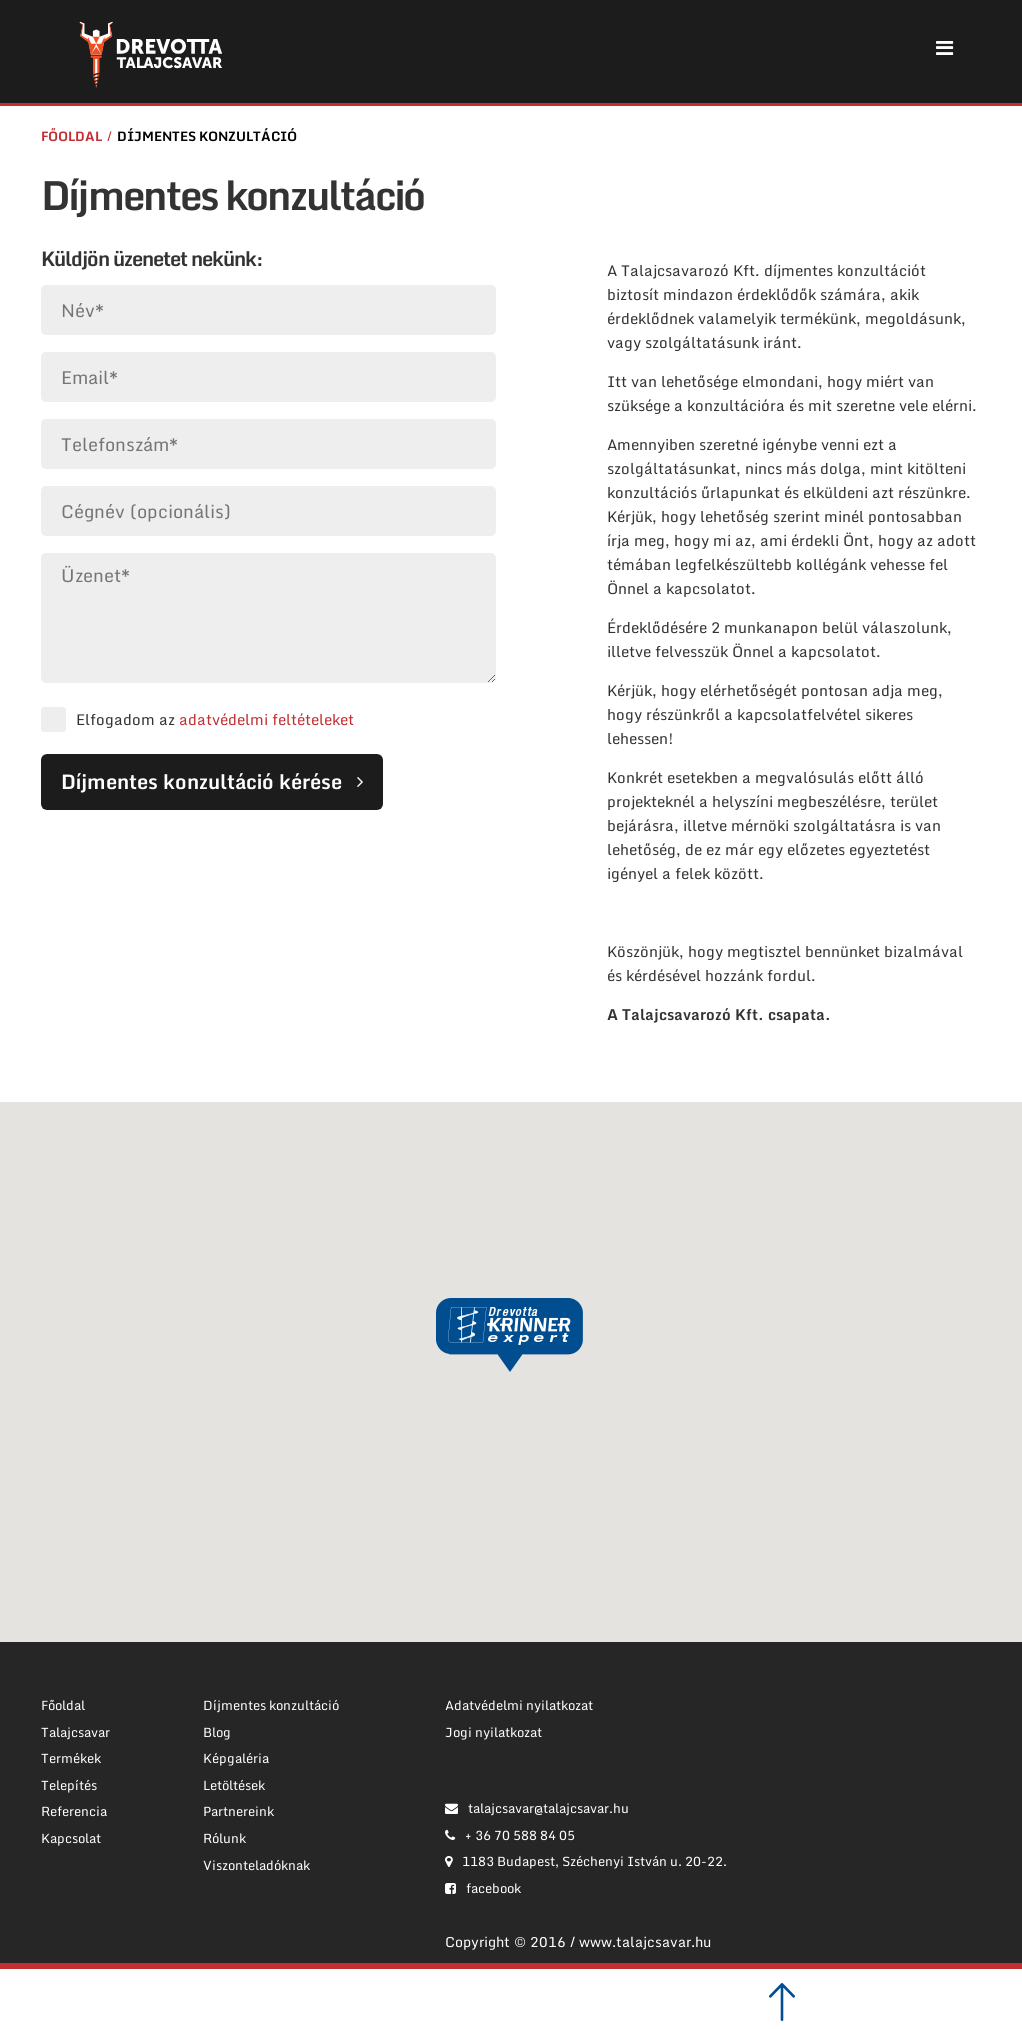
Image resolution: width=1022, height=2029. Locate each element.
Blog (217, 1732)
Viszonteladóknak (256, 1865)
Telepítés (69, 1785)
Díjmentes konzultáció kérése (201, 781)
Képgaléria (236, 1758)
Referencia (74, 1811)
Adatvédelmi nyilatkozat (519, 1705)
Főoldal (71, 136)
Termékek (71, 1758)
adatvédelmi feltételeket (266, 719)
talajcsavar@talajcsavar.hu (537, 1808)
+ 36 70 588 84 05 (510, 1835)
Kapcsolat (71, 1838)
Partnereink (238, 1811)
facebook (483, 1888)
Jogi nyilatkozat (493, 1732)
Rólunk (224, 1838)
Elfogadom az (215, 719)
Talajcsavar (75, 1732)
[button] (510, 1335)
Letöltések (234, 1785)
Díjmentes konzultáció (207, 136)
